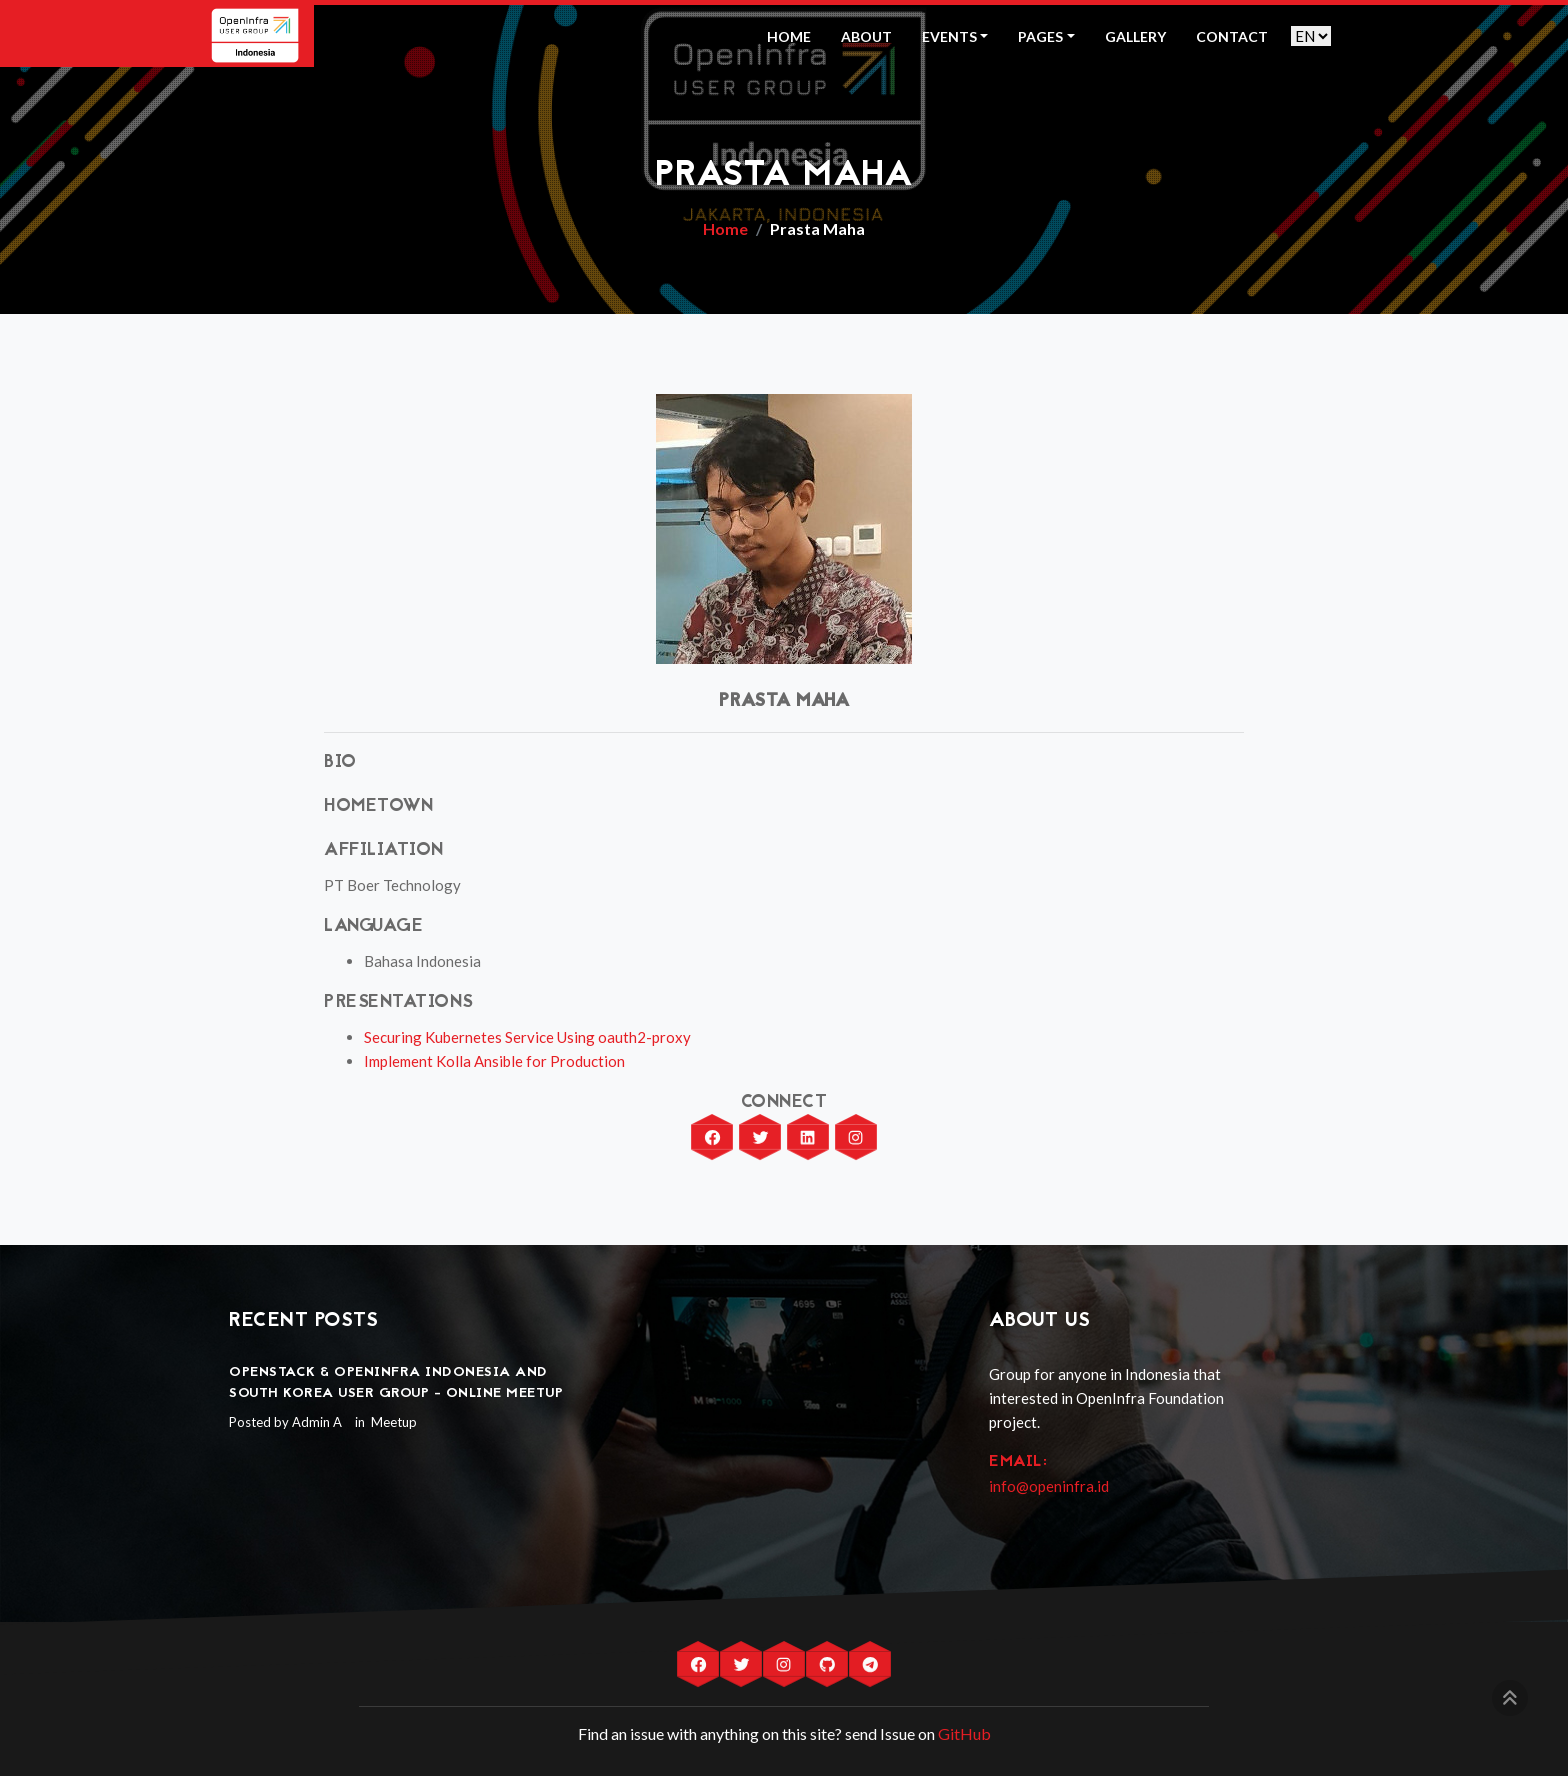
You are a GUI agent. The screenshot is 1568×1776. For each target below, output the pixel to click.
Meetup (392, 1422)
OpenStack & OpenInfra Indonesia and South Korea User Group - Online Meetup (396, 1383)
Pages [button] (1040, 36)
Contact (1232, 36)
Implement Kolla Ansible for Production (494, 1061)
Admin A (317, 1422)
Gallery (1135, 36)
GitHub (964, 1733)
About (866, 36)
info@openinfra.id (1049, 1486)
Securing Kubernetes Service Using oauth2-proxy (527, 1037)
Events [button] (949, 36)
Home (789, 36)
